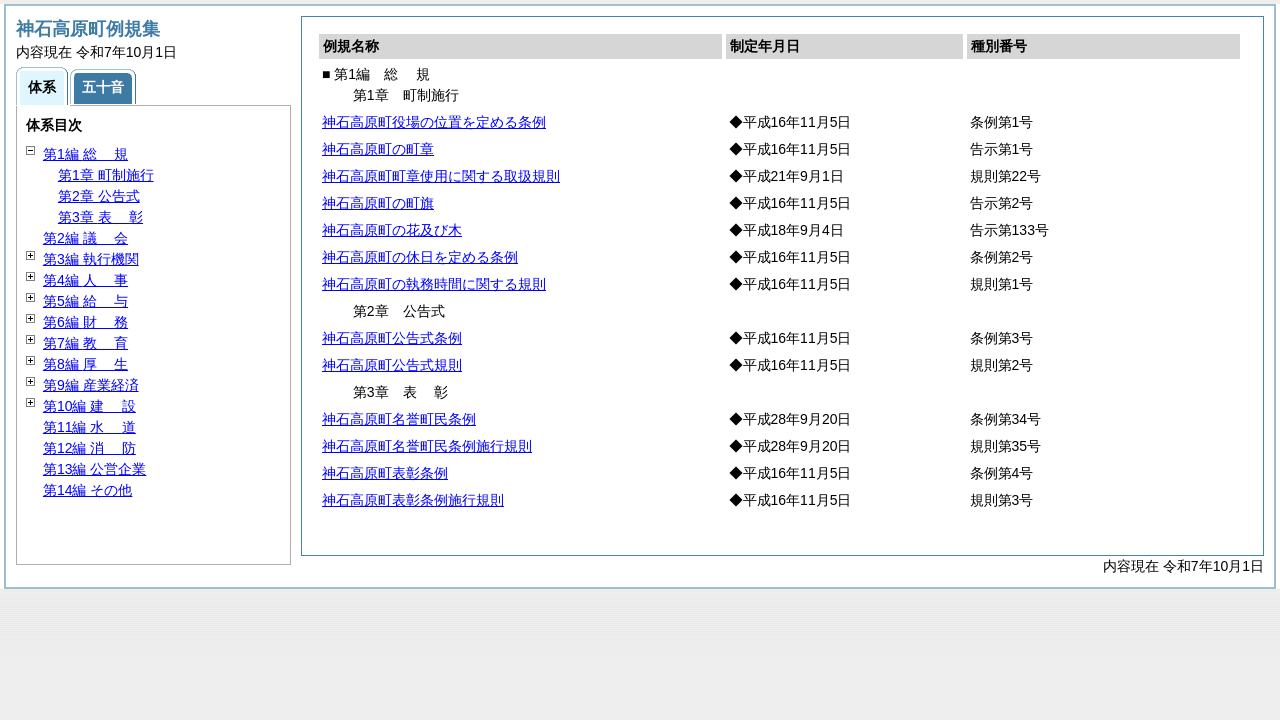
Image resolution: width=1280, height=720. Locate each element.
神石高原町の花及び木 (392, 230)
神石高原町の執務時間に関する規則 (434, 284)
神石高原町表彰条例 (385, 473)
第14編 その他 (87, 490)
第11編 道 (89, 427)
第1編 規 (85, 154)
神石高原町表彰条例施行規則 (413, 500)
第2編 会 (85, 238)
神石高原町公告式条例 (392, 338)
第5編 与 (85, 301)
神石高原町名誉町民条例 (399, 419)
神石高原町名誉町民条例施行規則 (427, 446)
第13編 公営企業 (94, 469)
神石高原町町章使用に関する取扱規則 (441, 176)
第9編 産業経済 (91, 385)
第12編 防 (89, 448)
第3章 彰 (100, 217)
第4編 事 (85, 280)
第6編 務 (85, 322)
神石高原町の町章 (378, 149)
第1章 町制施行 (106, 175)
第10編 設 (89, 406)
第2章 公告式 (99, 196)
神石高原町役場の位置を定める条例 (434, 122)
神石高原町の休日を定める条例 (420, 257)
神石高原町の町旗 (378, 203)
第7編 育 (85, 343)
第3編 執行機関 (91, 259)
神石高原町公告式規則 (392, 365)
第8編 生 (85, 364)
